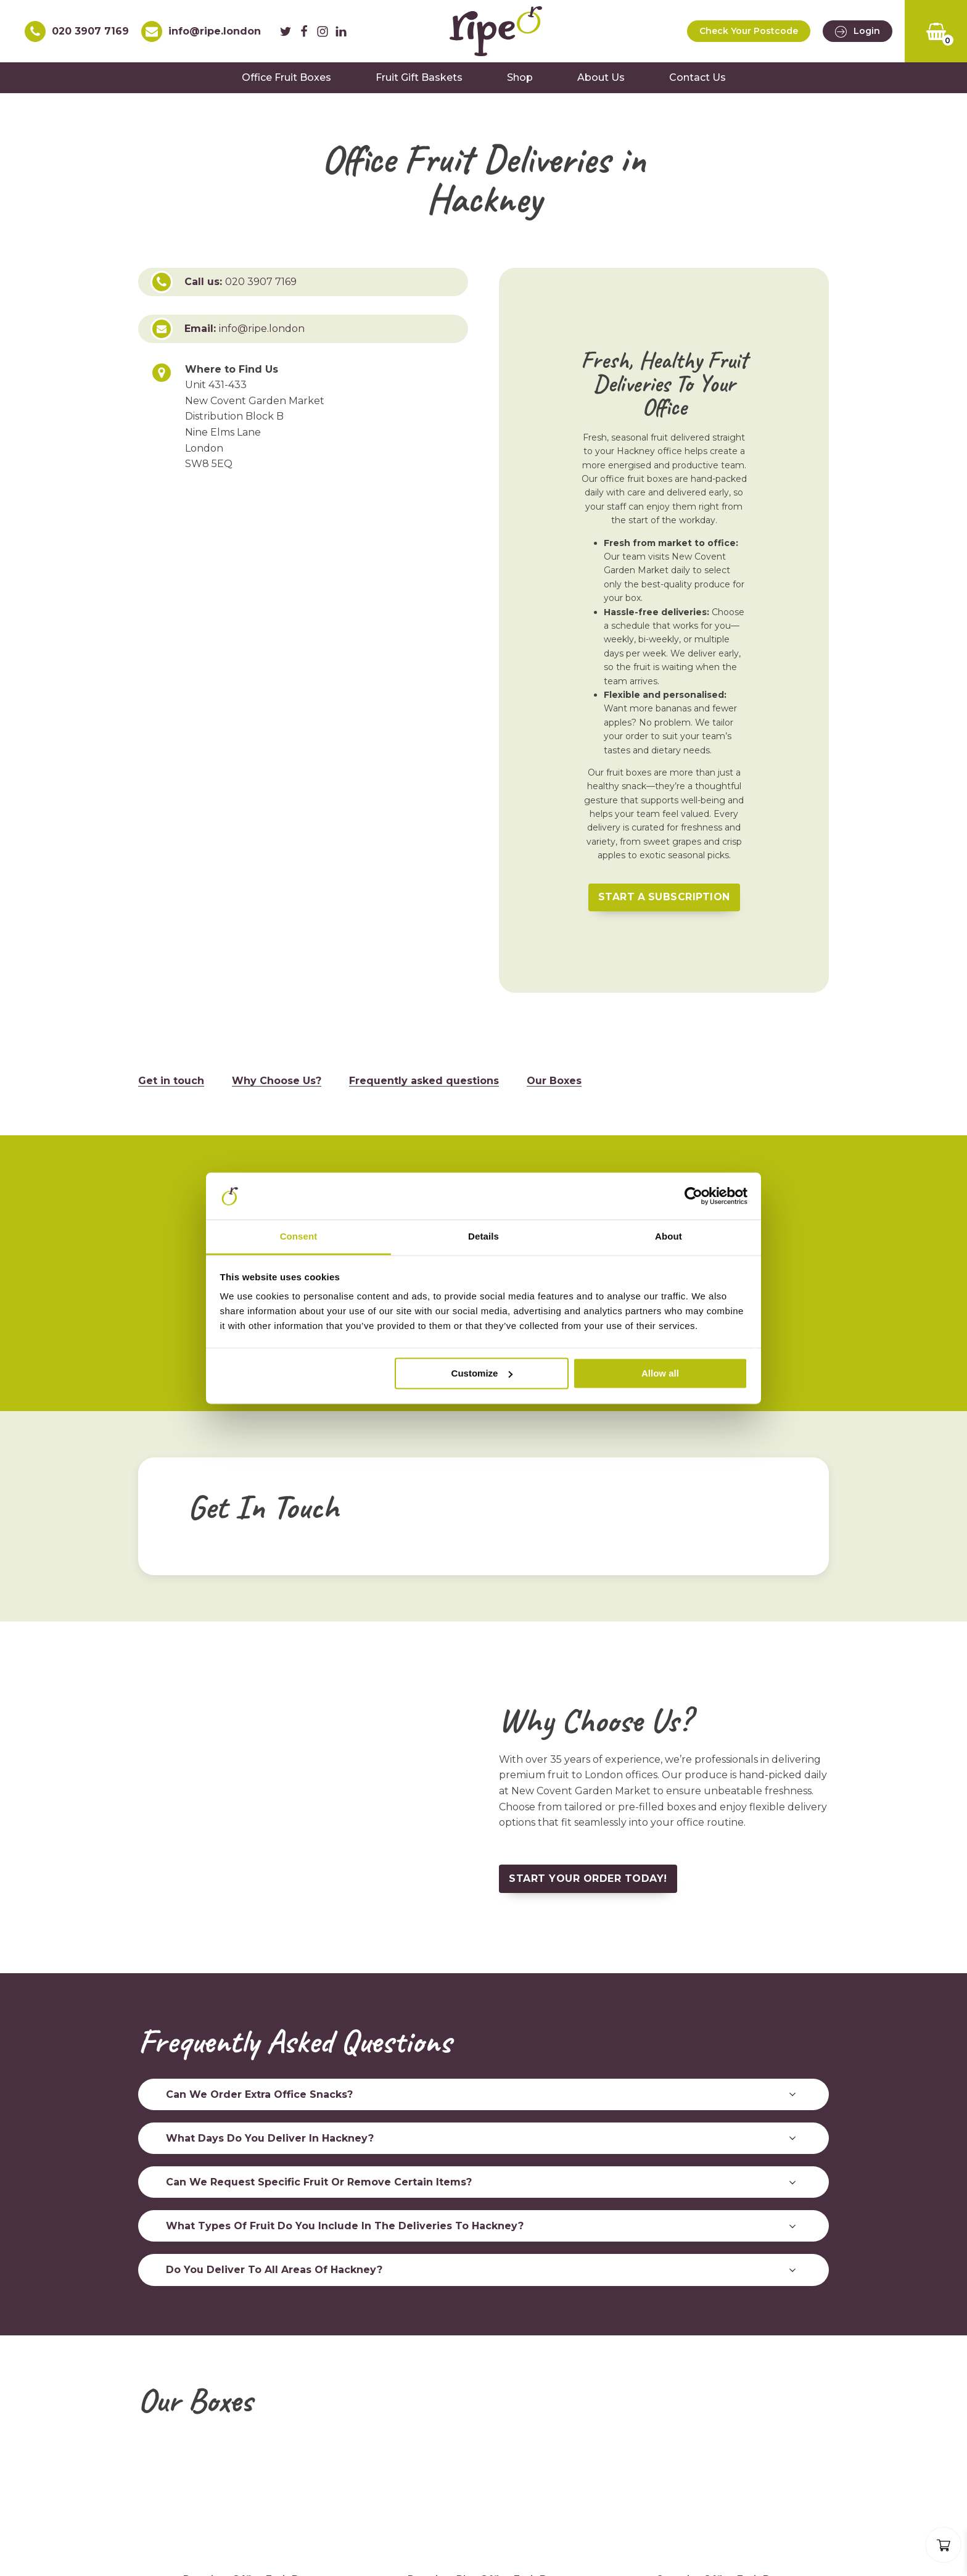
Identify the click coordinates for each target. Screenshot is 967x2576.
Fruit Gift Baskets (419, 77)
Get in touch (171, 1079)
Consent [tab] (299, 1237)
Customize (482, 1373)
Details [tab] (483, 1237)
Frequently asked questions (424, 1079)
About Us (601, 77)
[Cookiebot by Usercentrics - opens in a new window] (693, 1196)
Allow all (660, 1373)
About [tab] (668, 1237)
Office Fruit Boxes (286, 77)
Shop (520, 77)
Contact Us (697, 77)
